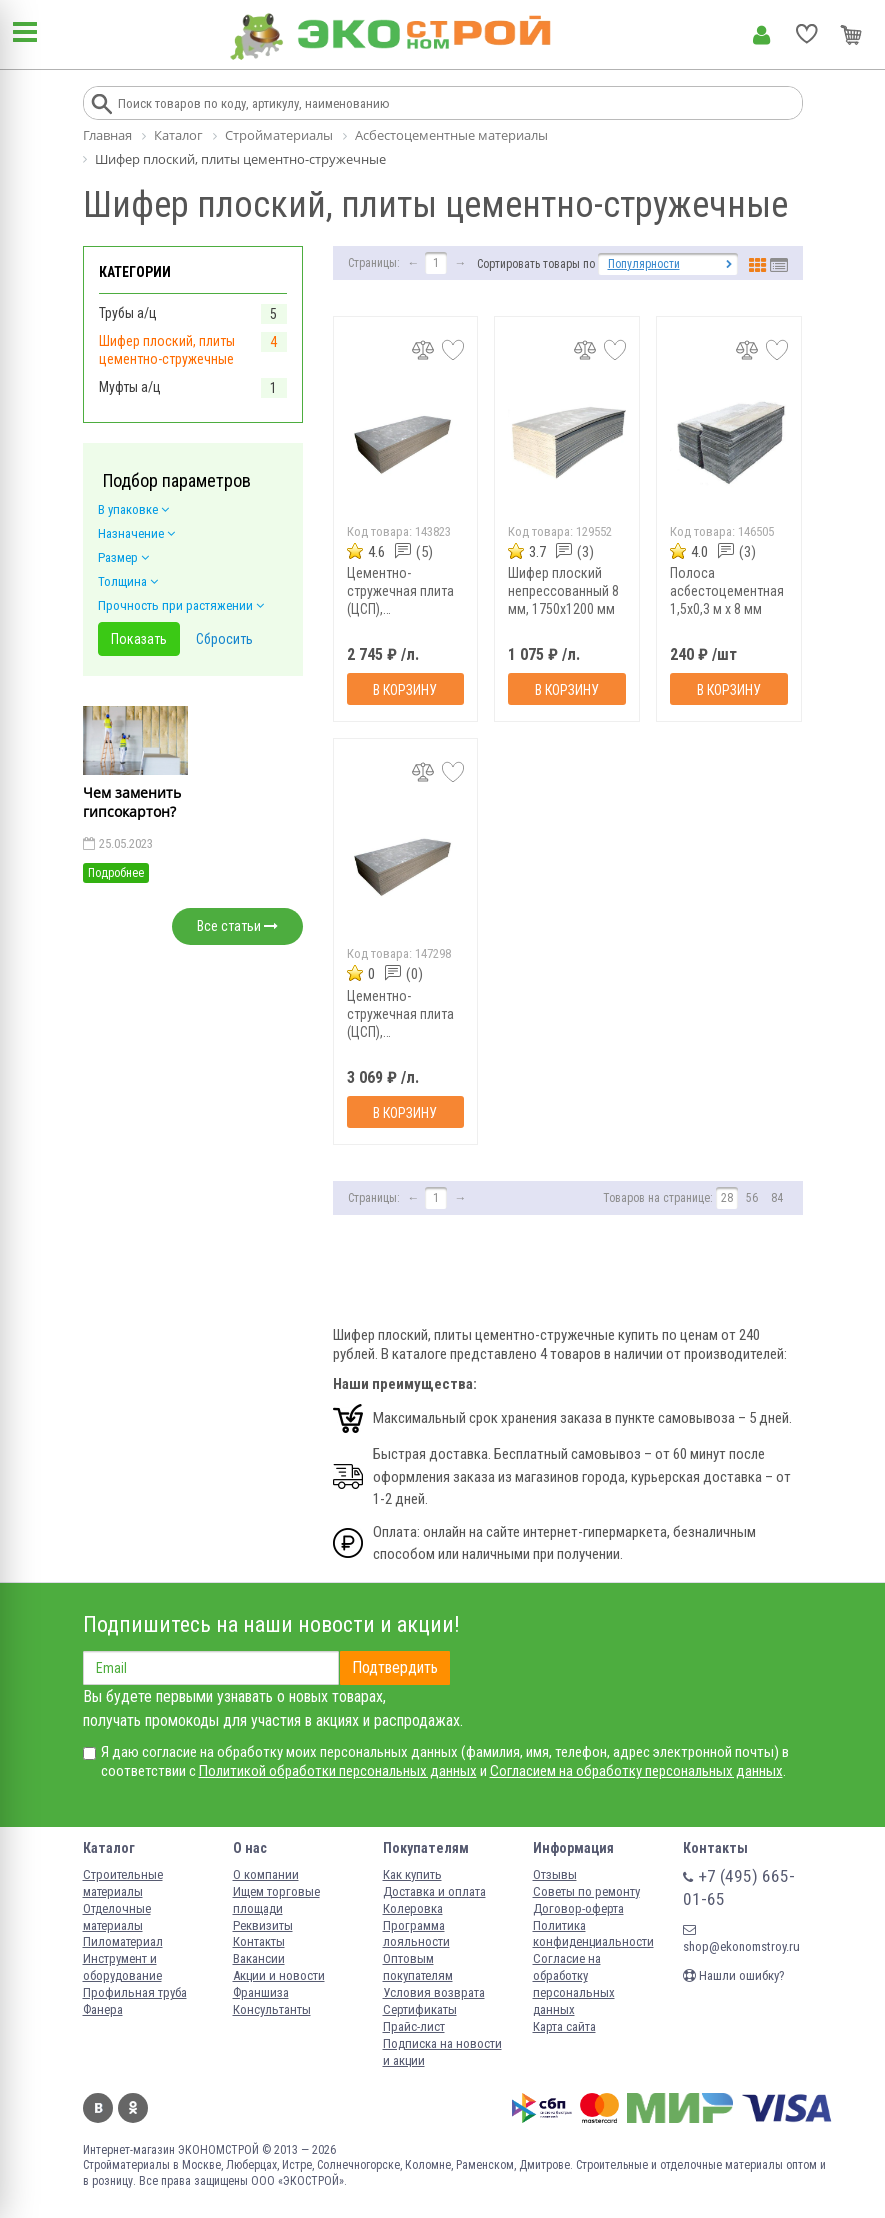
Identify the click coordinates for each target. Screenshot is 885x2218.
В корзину (405, 690)
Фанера (103, 2009)
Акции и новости (279, 1975)
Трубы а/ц (128, 313)
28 (727, 1198)
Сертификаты (420, 2009)
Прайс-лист (414, 2026)
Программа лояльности (416, 1934)
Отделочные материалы (117, 1917)
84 (777, 1198)
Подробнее (116, 873)
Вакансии (259, 1958)
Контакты (259, 1941)
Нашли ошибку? (734, 1975)
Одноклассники (133, 2108)
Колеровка (413, 1908)
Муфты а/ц (130, 387)
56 (752, 1198)
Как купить (412, 1874)
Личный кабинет (761, 35)
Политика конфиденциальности (593, 1934)
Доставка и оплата (434, 1891)
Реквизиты (263, 1925)
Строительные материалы (123, 1883)
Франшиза (261, 1992)
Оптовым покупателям (418, 1967)
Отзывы (555, 1874)
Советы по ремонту (586, 1891)
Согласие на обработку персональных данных (574, 1984)
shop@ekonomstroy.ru (741, 1938)
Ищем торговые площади (276, 1900)
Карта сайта (564, 2026)
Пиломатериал (123, 1941)
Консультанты (272, 2009)
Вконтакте (98, 2108)
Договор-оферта (578, 1908)
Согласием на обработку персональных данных (636, 1771)
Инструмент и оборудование (122, 1967)
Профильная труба (135, 1992)
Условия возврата (434, 1992)
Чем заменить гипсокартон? (132, 802)
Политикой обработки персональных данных (338, 1771)
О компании (266, 1874)
